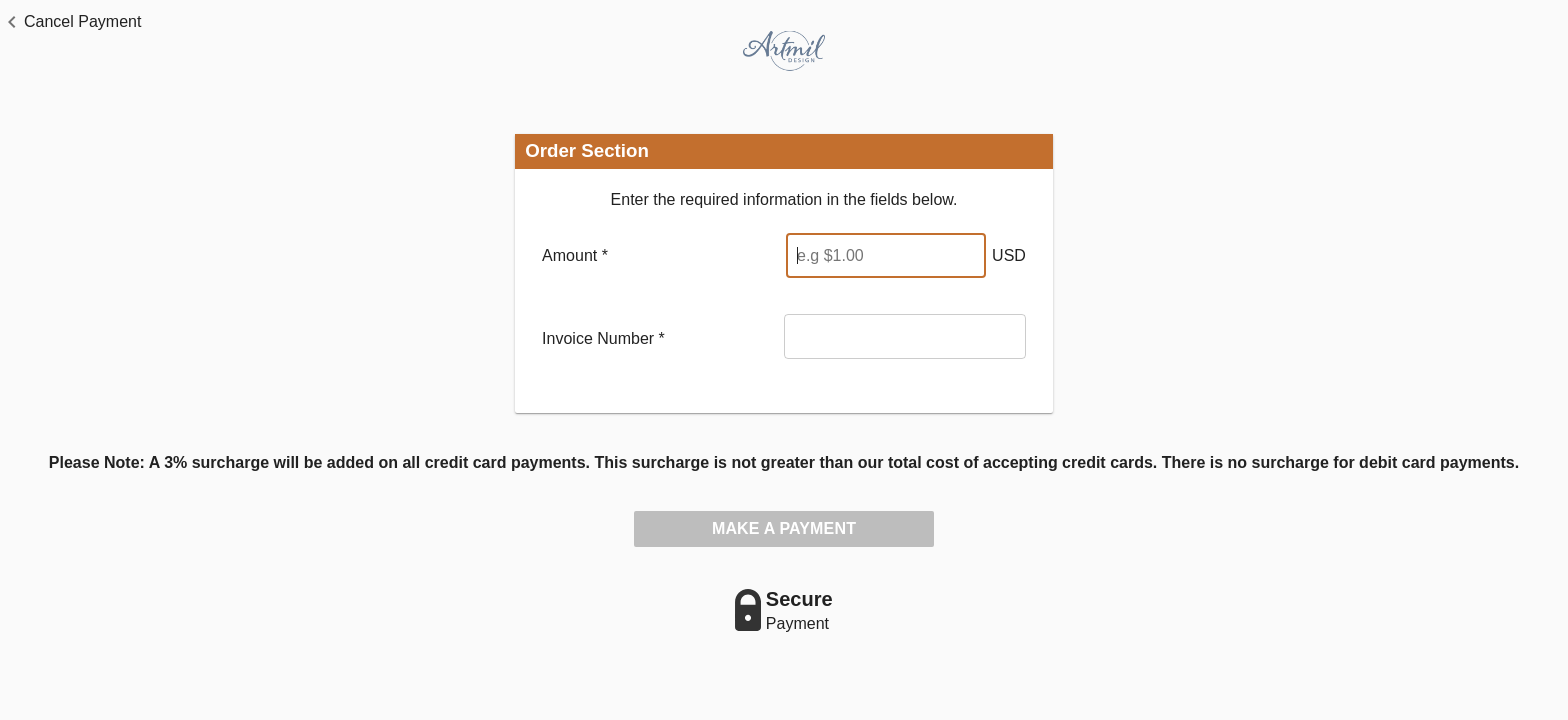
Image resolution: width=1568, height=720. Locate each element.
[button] (70, 22)
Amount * (575, 255)
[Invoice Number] (905, 336)
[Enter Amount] (886, 255)
